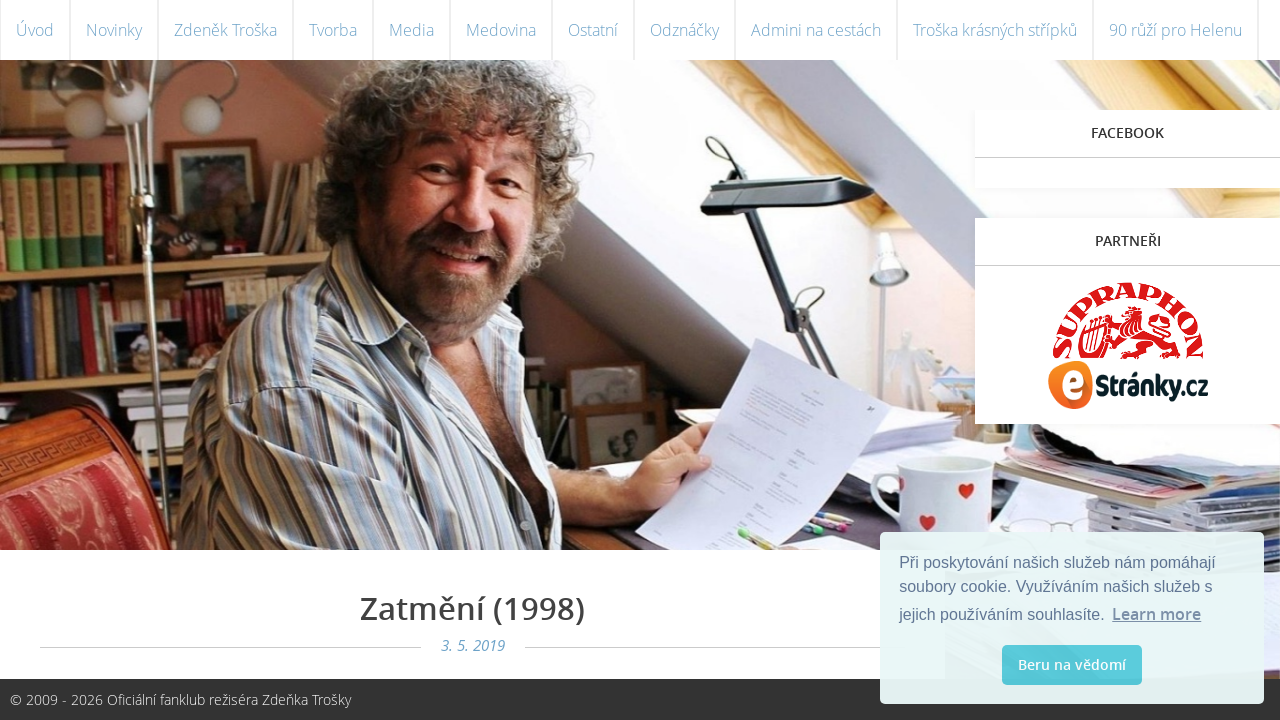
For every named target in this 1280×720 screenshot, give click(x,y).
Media (411, 30)
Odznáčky (684, 30)
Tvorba (333, 30)
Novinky (114, 30)
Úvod (35, 30)
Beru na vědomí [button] (1072, 664)
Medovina (501, 30)
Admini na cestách (816, 30)
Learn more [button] (1156, 614)
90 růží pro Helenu (1175, 30)
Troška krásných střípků (995, 30)
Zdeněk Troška (225, 30)
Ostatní (593, 30)
